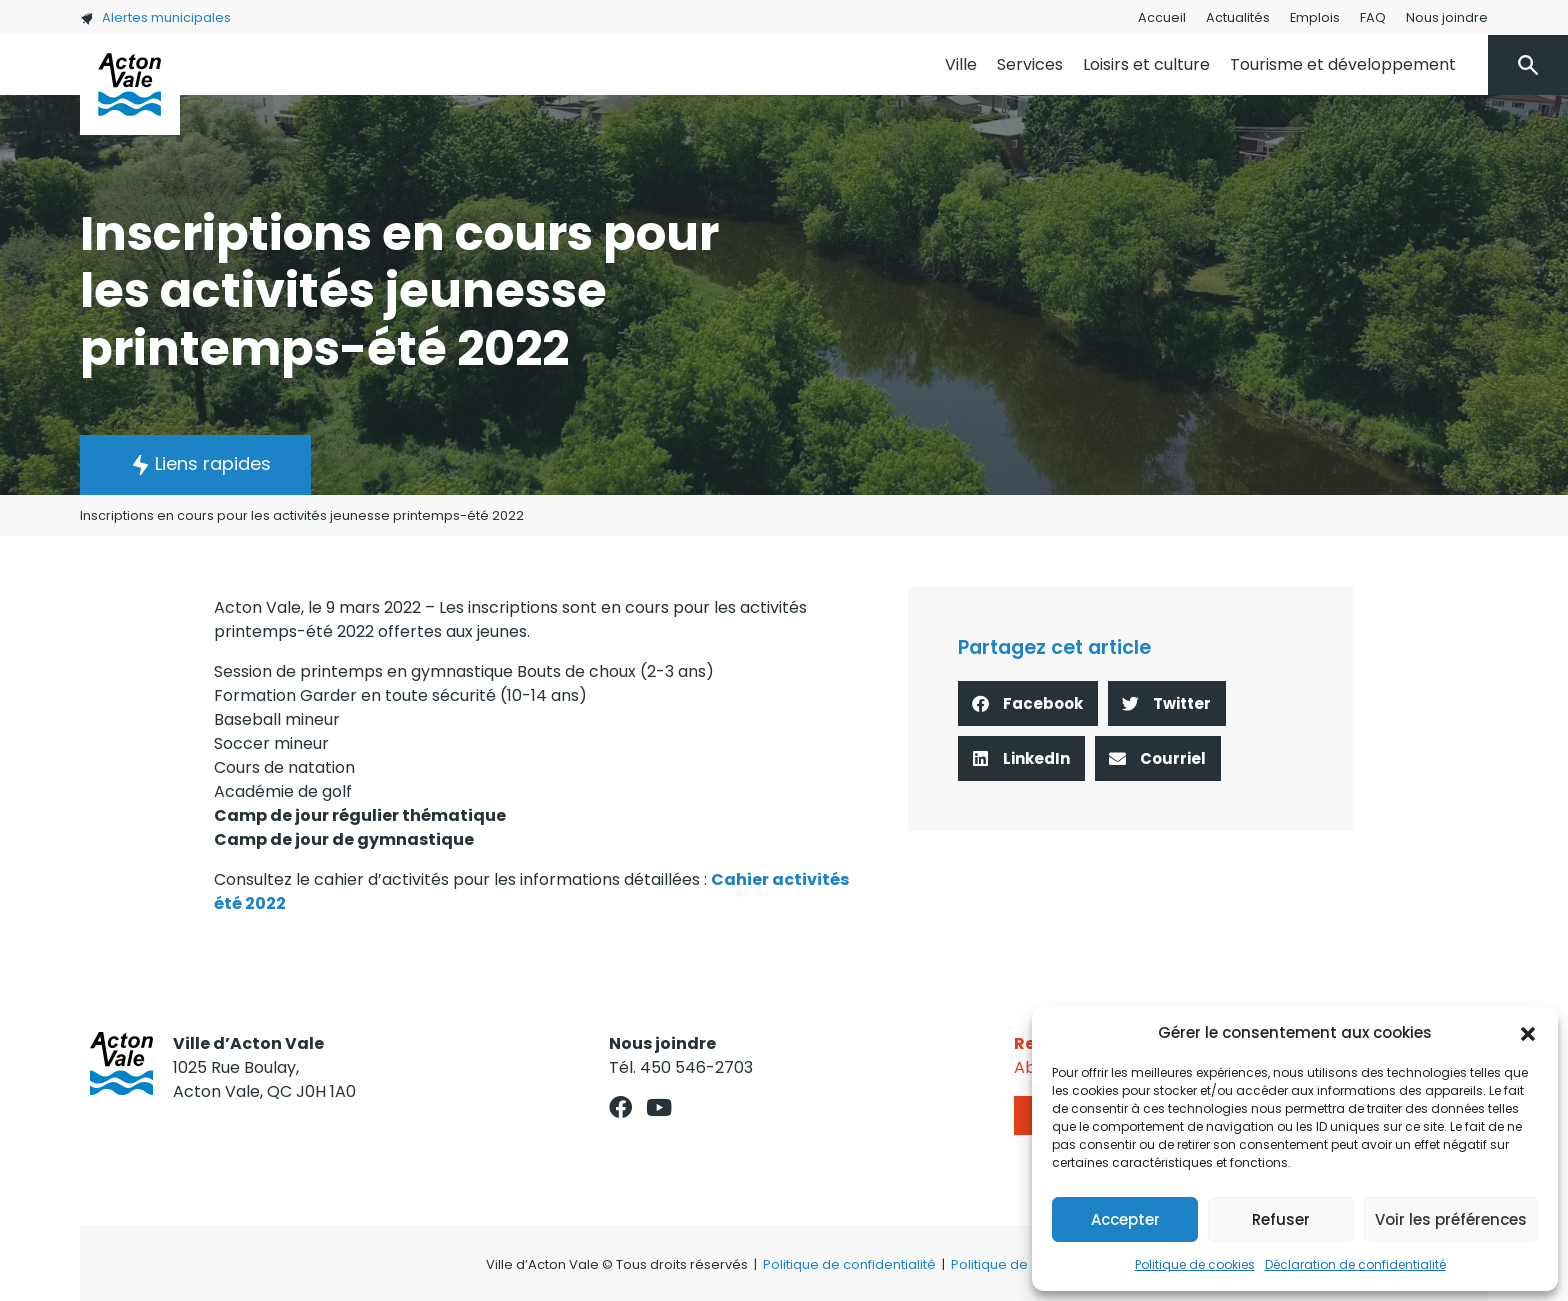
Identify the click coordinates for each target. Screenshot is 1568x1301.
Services (1030, 64)
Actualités (1238, 17)
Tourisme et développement (1343, 64)
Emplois (1315, 17)
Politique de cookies (1195, 1264)
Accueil (1162, 17)
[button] (1528, 1033)
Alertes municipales (155, 17)
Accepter (1125, 1219)
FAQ (1373, 17)
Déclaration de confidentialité (1355, 1264)
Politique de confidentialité (849, 1264)
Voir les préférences (1451, 1219)
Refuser (1281, 1219)
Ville (961, 64)
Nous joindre (1447, 17)
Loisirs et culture (1146, 64)
